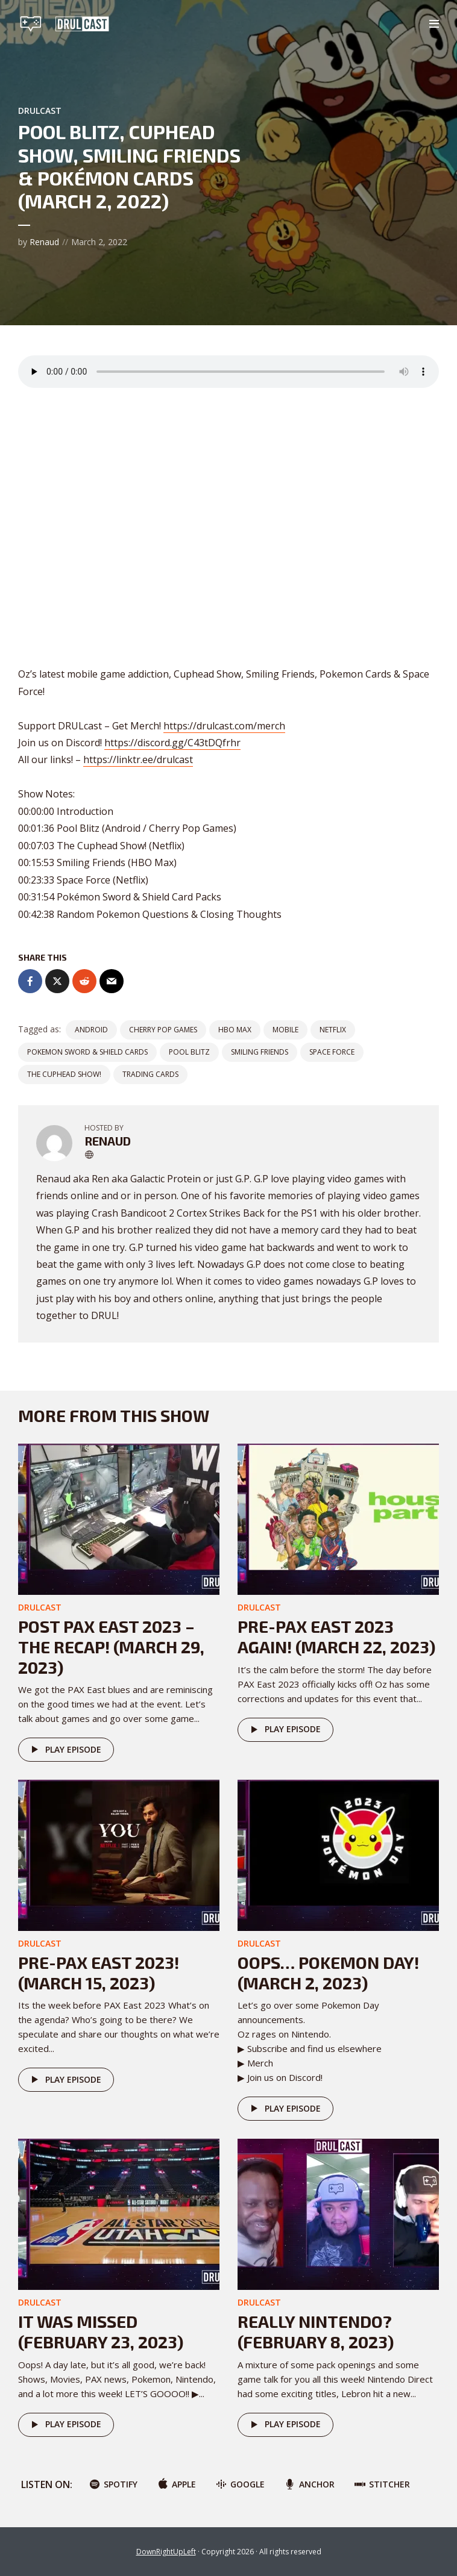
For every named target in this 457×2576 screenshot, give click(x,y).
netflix (333, 1029)
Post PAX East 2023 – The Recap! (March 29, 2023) (111, 1646)
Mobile (285, 1029)
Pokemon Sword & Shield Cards (87, 1052)
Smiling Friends (259, 1052)
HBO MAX (234, 1029)
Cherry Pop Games (163, 1029)
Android (91, 1029)
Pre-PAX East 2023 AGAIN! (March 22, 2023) (336, 1636)
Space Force (332, 1052)
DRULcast (39, 110)
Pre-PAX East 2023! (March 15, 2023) (98, 1972)
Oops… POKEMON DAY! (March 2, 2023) (328, 1972)
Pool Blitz (189, 1052)
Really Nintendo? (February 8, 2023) (316, 2331)
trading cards (150, 1074)
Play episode (64, 1749)
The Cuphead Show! (64, 1074)
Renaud (44, 242)
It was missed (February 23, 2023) (100, 2331)
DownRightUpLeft (166, 2551)
